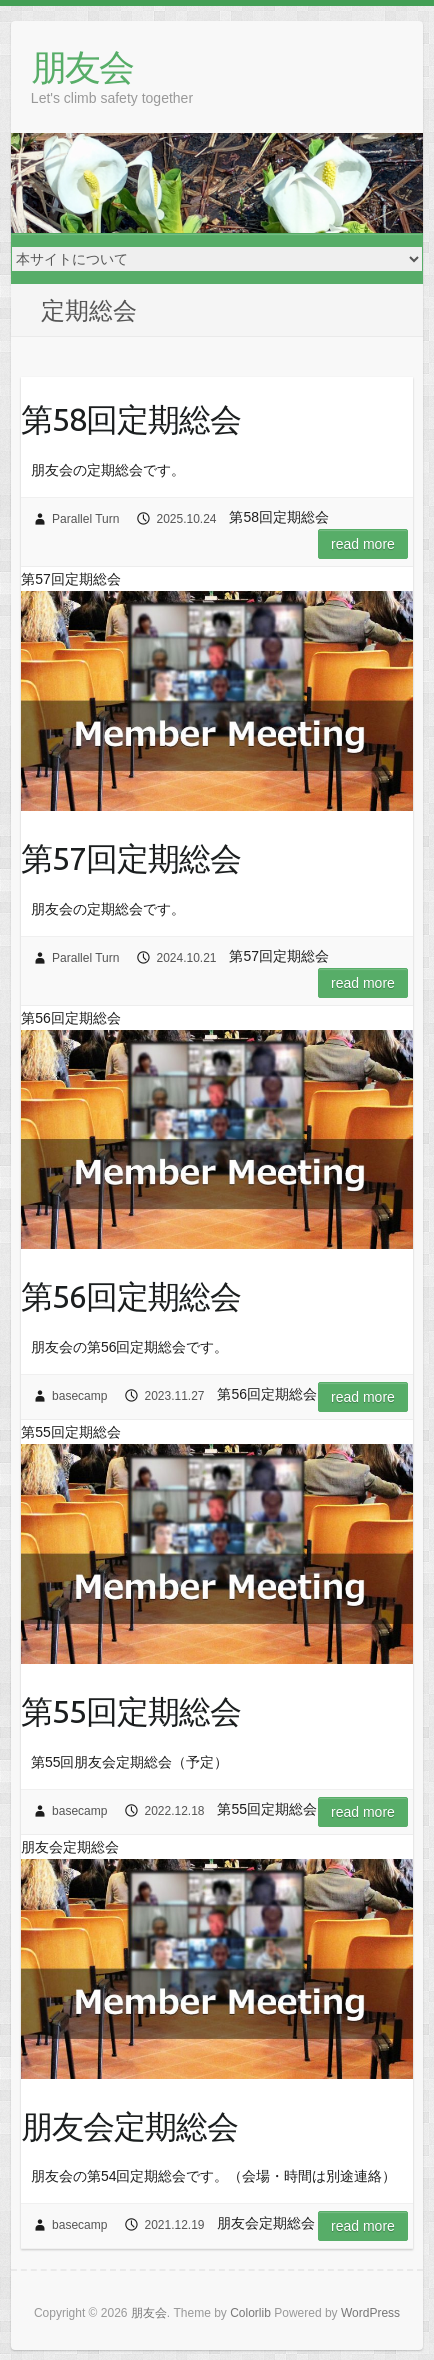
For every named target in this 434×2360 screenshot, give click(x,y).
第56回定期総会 (131, 1296)
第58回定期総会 (131, 419)
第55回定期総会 (131, 1711)
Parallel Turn (85, 519)
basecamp (79, 1396)
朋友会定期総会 (129, 2126)
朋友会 (82, 66)
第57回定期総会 (131, 858)
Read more (363, 544)
